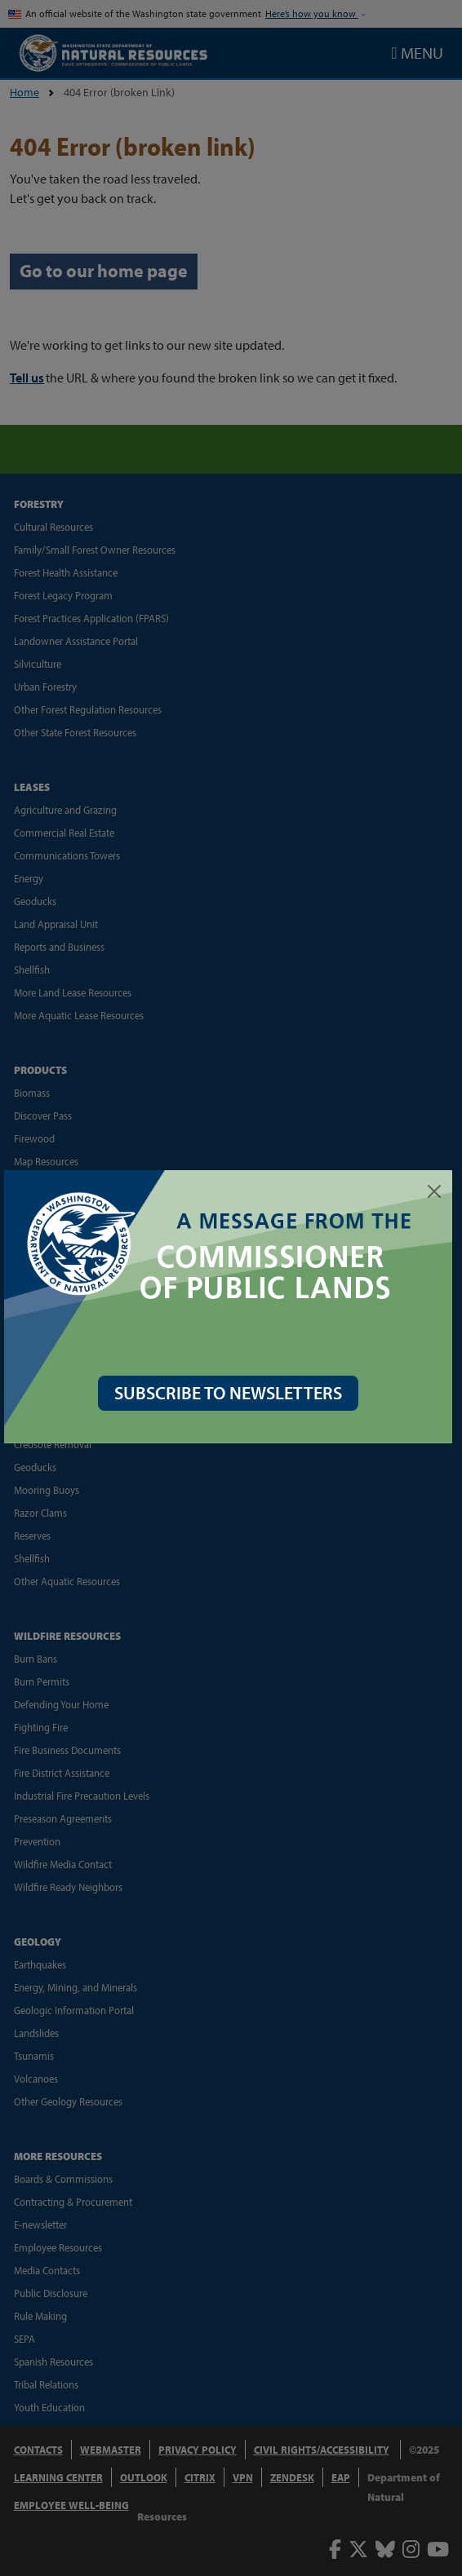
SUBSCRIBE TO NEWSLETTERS (231, 1388)
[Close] (434, 1191)
